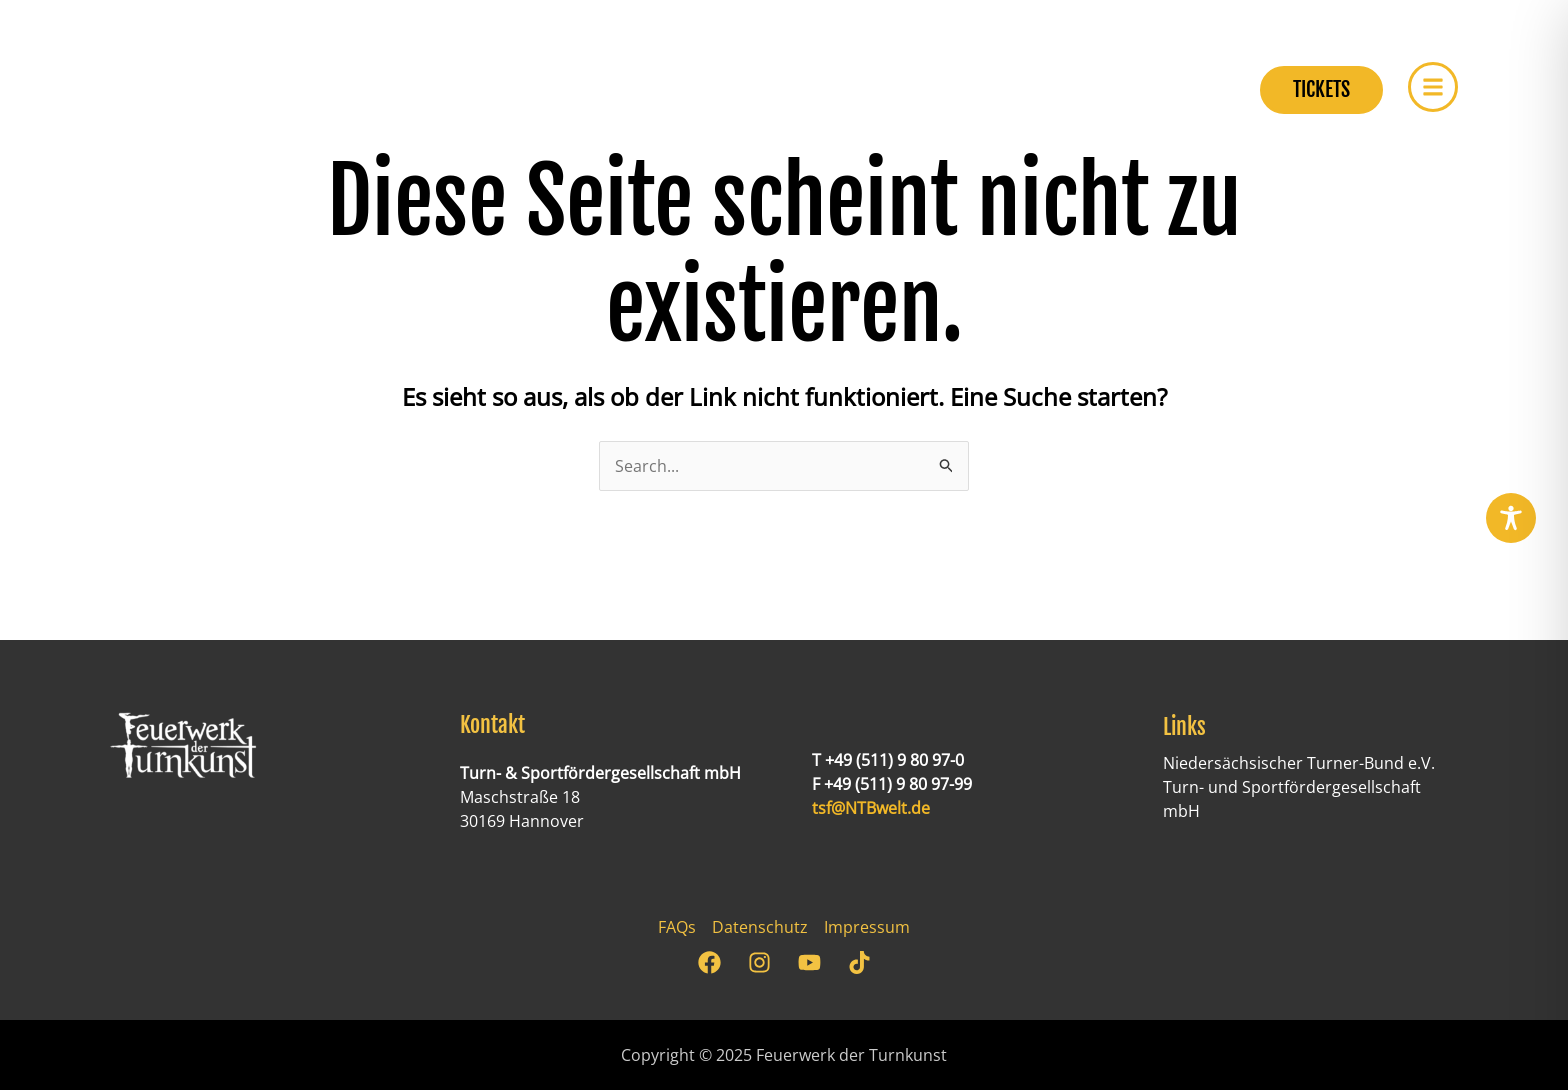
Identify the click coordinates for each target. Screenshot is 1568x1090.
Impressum (867, 927)
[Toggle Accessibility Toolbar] (1511, 518)
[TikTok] (859, 962)
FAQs (677, 927)
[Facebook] (709, 962)
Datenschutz (760, 927)
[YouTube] (809, 962)
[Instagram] (759, 962)
